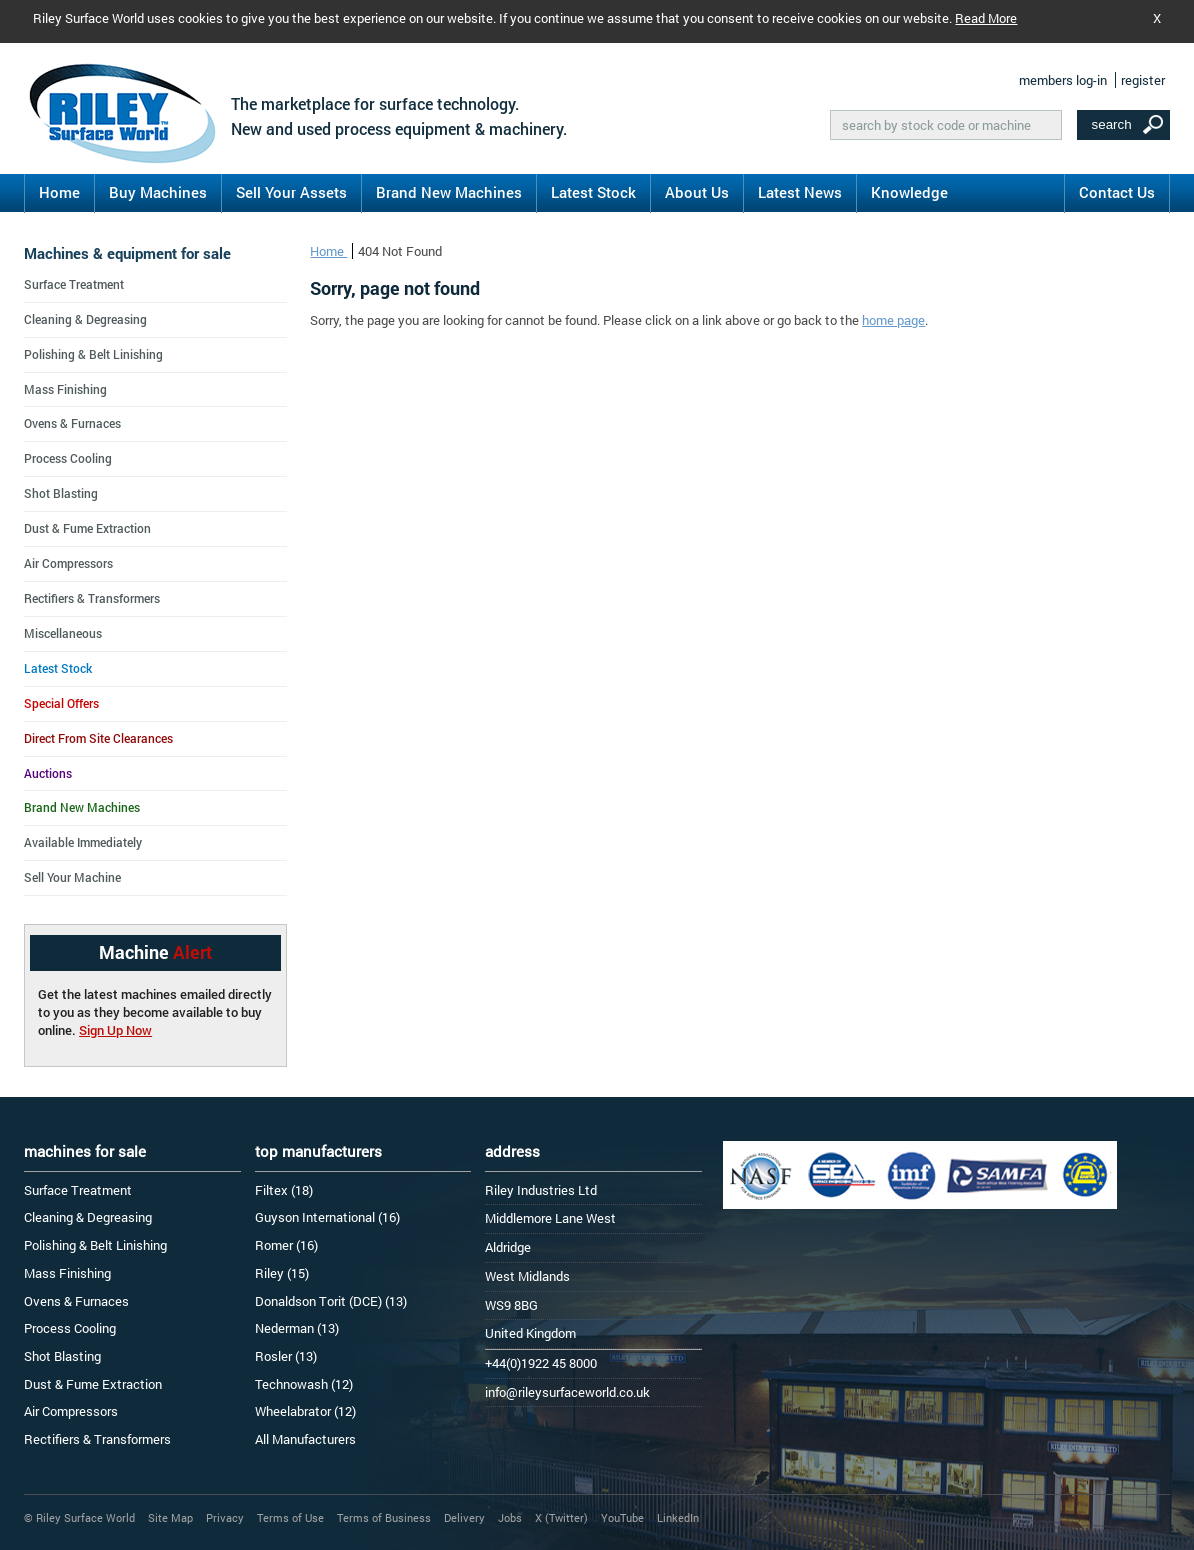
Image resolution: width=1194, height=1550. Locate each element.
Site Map (170, 1517)
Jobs (510, 1517)
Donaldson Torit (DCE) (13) (331, 1301)
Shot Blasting (61, 493)
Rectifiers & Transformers (92, 598)
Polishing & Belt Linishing (93, 354)
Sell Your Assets (291, 192)
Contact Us (1117, 192)
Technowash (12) (304, 1384)
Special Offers (61, 703)
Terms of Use (290, 1517)
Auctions (48, 773)
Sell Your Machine (72, 877)
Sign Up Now (115, 1030)
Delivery (464, 1517)
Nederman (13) (297, 1328)
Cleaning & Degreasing (85, 319)
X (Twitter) (561, 1517)
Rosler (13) (286, 1356)
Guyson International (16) (327, 1217)
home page (893, 320)
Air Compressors (68, 563)
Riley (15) (282, 1273)
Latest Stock (593, 192)
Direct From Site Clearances (98, 738)
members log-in (1063, 80)
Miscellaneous (63, 633)
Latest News (800, 192)
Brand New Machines (449, 192)
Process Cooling (68, 458)
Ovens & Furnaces (72, 423)
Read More (986, 18)
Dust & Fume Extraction (87, 528)
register (1143, 80)
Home (59, 192)
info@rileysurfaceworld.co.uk (567, 1392)
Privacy (225, 1517)
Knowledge (909, 192)
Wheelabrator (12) (305, 1411)
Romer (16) (286, 1245)
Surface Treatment (74, 284)
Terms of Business (384, 1517)
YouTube (622, 1517)
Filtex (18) (284, 1190)
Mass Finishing (65, 389)
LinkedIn (678, 1517)
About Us (697, 192)
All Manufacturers (305, 1439)
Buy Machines (158, 192)
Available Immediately (83, 842)
